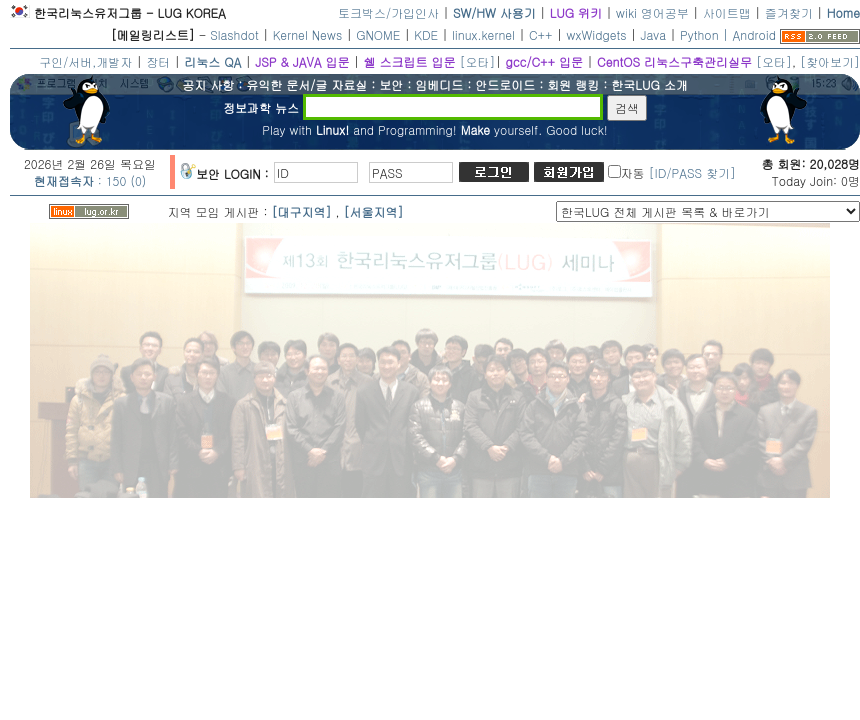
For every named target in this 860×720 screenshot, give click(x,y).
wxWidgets (597, 34)
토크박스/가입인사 (388, 12)
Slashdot (234, 34)
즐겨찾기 (789, 12)
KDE (426, 34)
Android (754, 34)
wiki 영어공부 (652, 12)
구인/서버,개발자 (85, 61)
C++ (541, 34)
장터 (158, 61)
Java (654, 34)
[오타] (477, 61)
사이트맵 (727, 12)
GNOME (378, 34)
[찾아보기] (830, 61)
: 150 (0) (90, 180)
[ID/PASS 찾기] (692, 172)
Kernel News (307, 34)
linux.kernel (483, 34)
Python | (706, 34)
